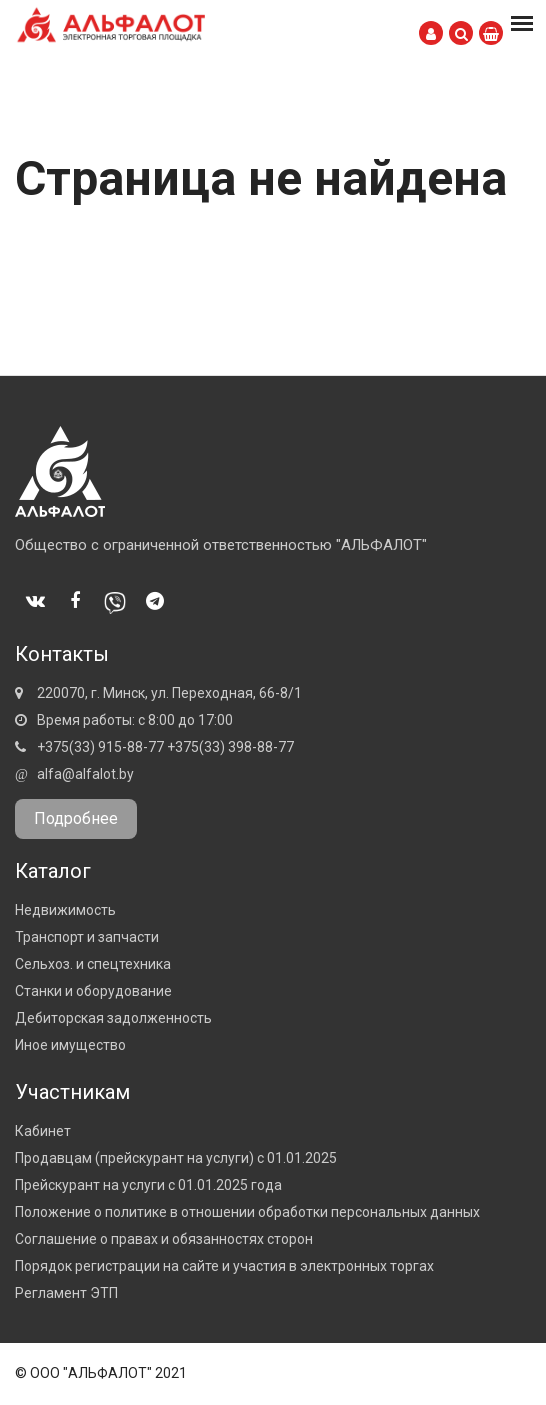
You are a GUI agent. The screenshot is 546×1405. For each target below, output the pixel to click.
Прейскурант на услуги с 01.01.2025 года (148, 1185)
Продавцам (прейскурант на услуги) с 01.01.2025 (176, 1158)
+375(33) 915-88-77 (100, 747)
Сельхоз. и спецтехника (93, 964)
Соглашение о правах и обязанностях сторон (164, 1239)
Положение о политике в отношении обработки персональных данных (247, 1212)
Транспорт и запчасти (87, 937)
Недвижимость (65, 910)
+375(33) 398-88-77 (230, 747)
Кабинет (43, 1131)
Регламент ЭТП (66, 1293)
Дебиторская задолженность (113, 1018)
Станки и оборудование (93, 991)
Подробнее (76, 818)
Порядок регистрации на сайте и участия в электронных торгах (224, 1266)
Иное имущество (70, 1045)
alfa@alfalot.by (85, 774)
